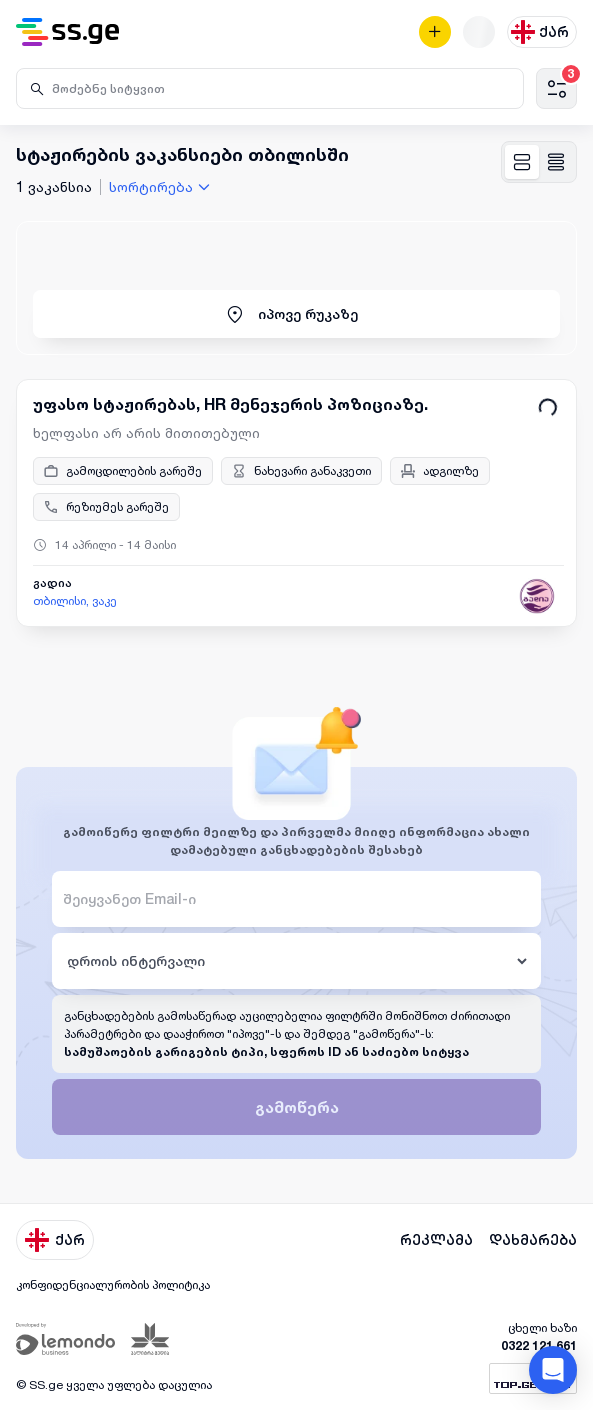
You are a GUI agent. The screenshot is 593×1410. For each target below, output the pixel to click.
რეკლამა (436, 1240)
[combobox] (162, 186)
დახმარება (533, 1240)
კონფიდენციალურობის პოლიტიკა (113, 1284)
